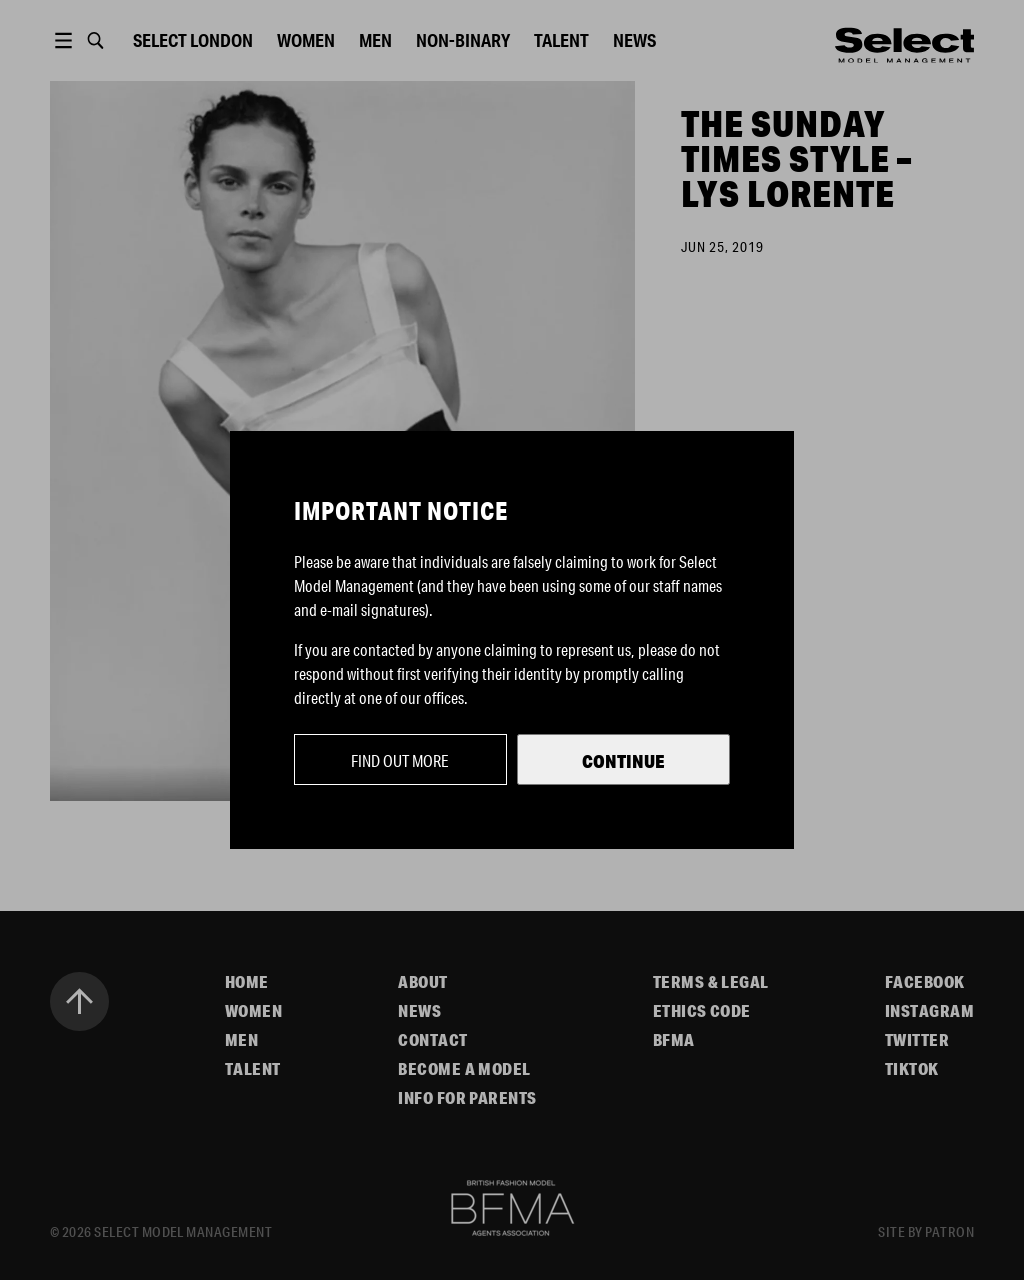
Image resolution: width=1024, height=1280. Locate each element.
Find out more (400, 760)
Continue (623, 761)
